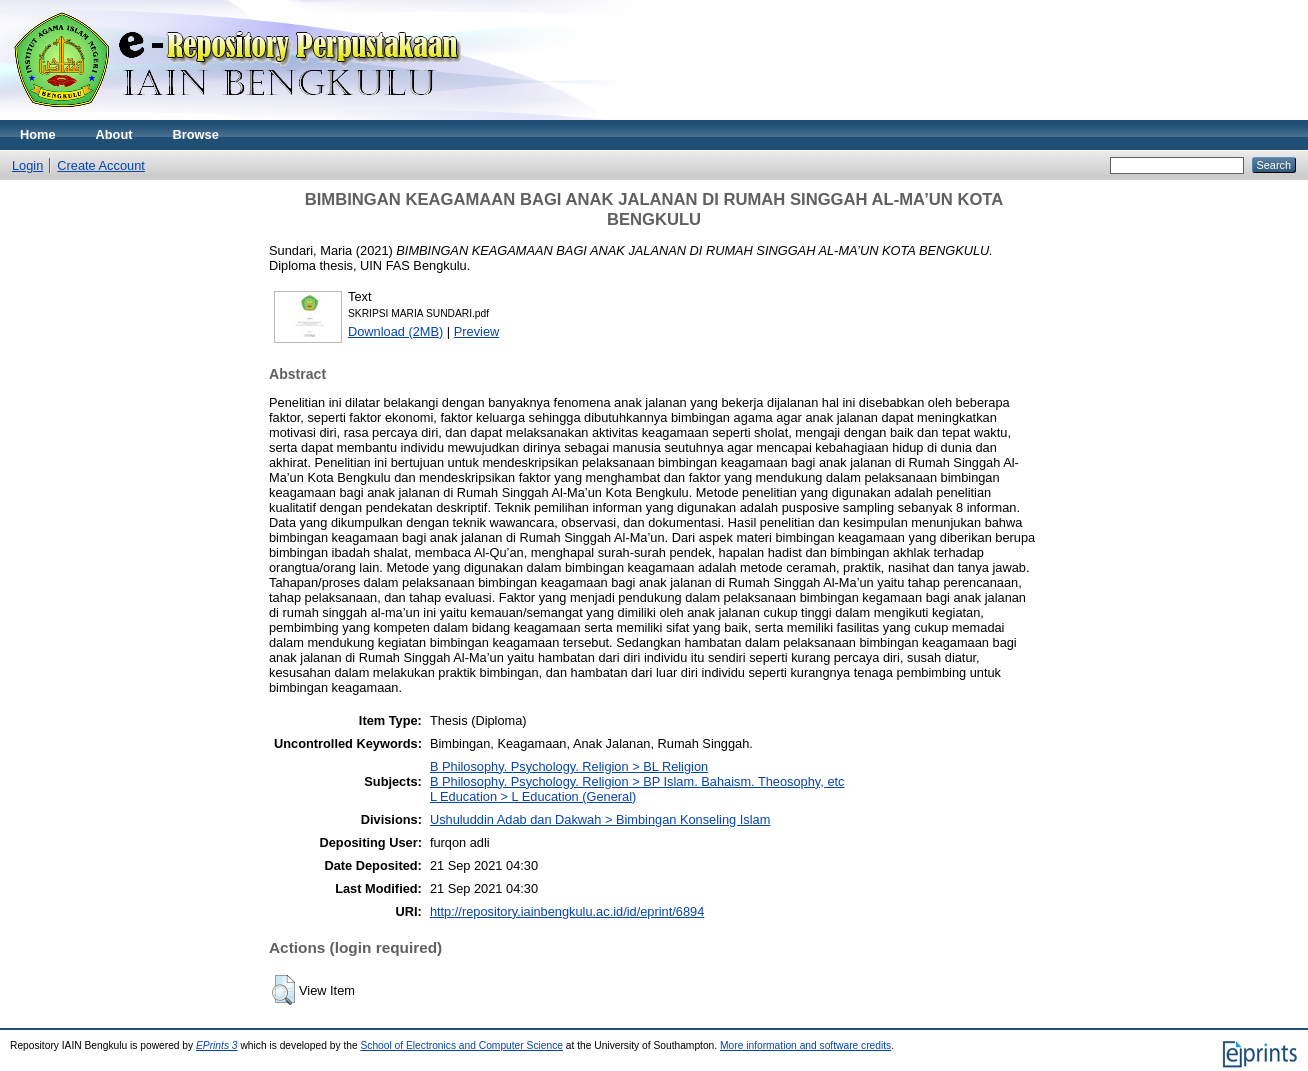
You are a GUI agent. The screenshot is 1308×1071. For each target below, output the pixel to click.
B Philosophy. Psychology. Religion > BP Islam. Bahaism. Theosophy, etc (637, 781)
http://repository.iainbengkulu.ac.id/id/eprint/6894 (567, 911)
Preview (477, 331)
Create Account (101, 165)
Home (38, 134)
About (114, 134)
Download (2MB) (395, 331)
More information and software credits (805, 1045)
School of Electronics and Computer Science (461, 1045)
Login (27, 165)
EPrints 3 (217, 1045)
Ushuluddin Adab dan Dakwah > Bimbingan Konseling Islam (600, 819)
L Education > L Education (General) (533, 796)
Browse (196, 134)
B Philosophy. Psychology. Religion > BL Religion (569, 766)
